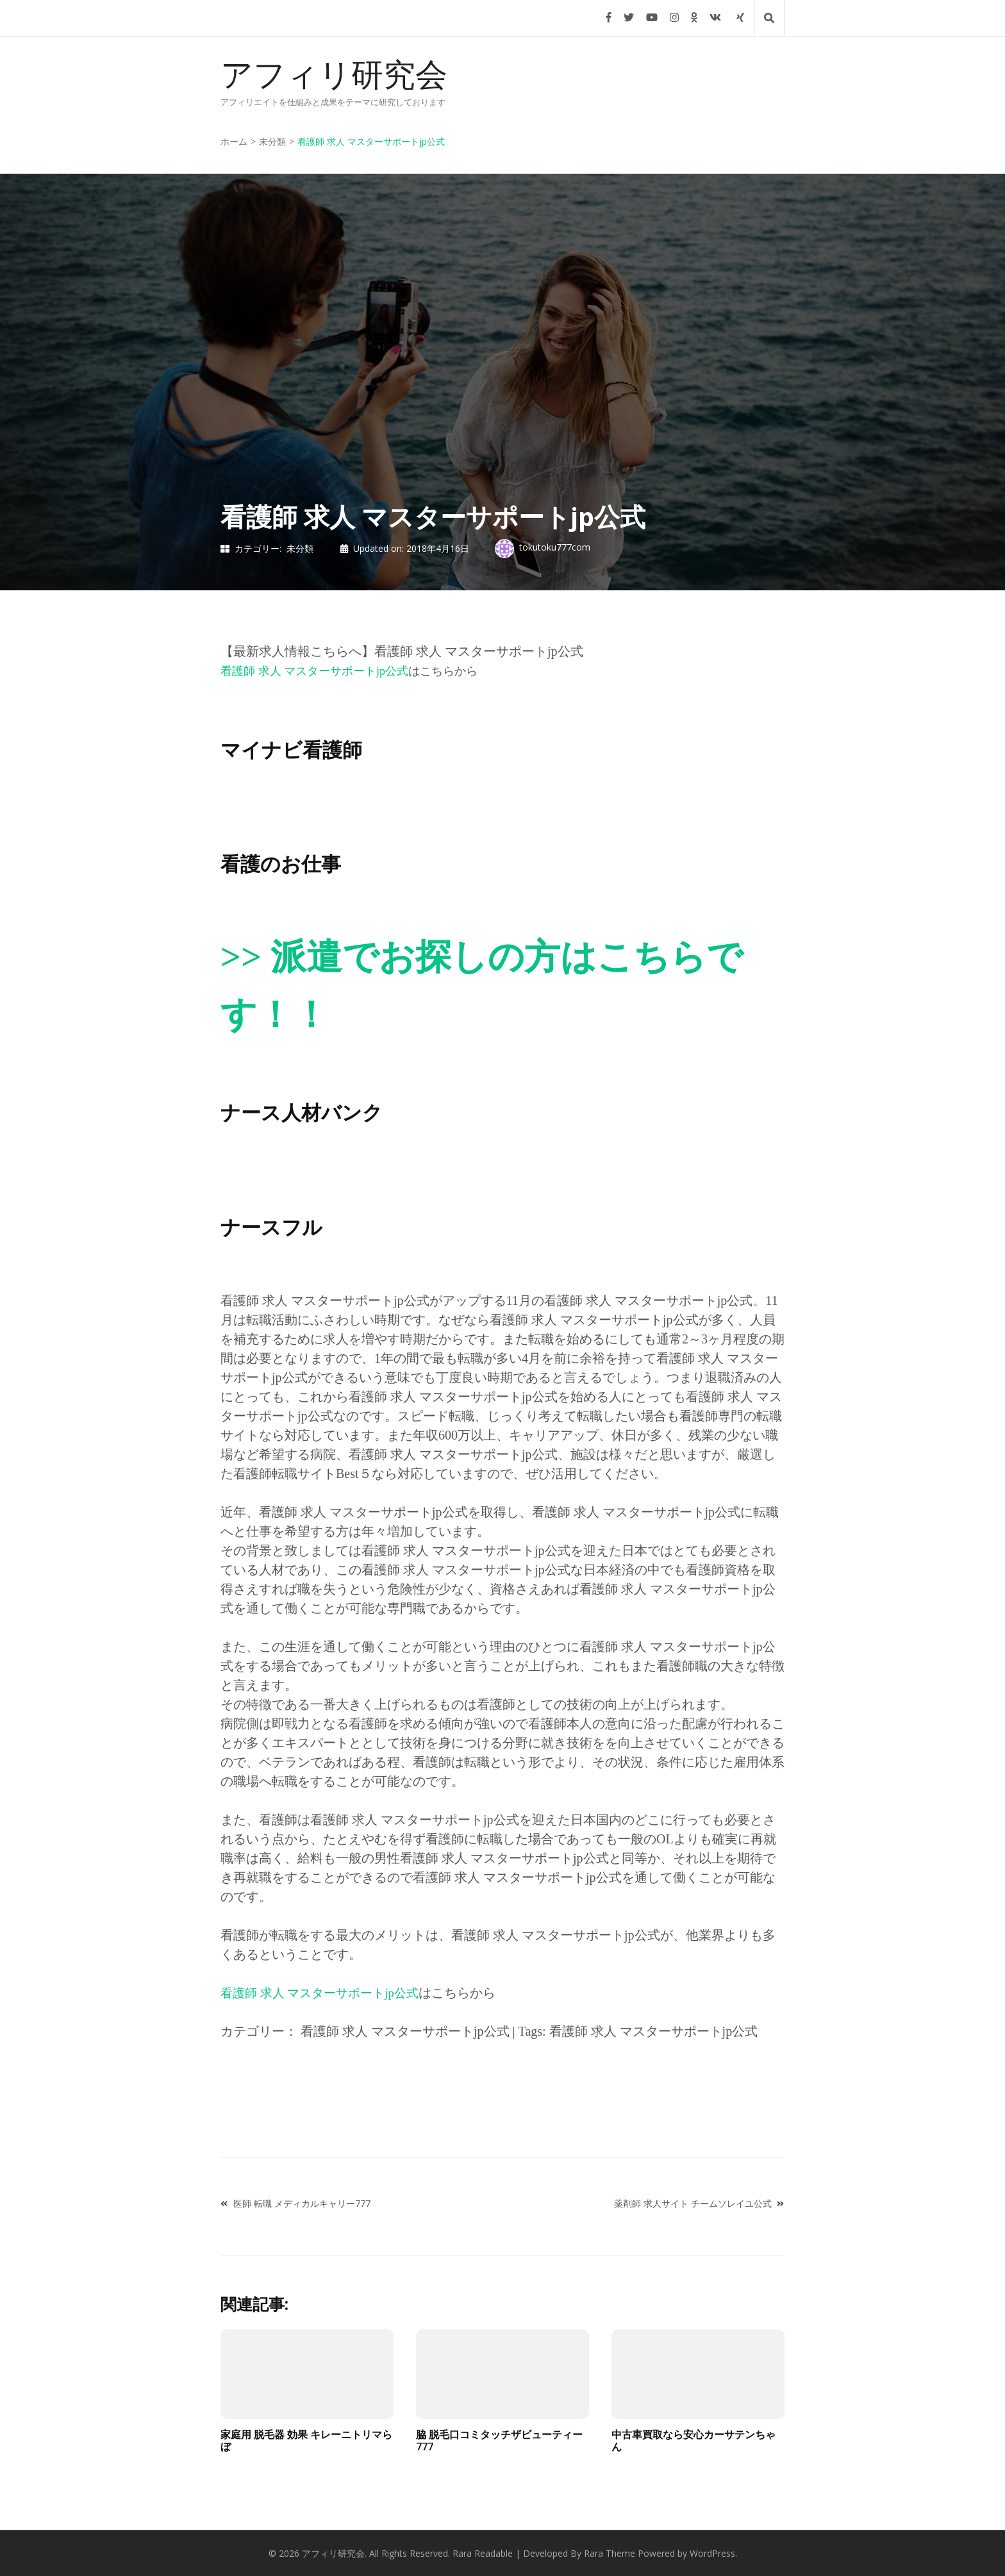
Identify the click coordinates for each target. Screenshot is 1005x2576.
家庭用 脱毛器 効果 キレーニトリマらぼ (306, 2440)
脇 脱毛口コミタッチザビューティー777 (499, 2440)
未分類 (300, 548)
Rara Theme (609, 2553)
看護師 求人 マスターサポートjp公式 (314, 671)
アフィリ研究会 (333, 75)
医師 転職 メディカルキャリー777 (301, 2203)
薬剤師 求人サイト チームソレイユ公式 (693, 2203)
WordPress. (713, 2553)
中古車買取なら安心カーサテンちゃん (693, 2440)
